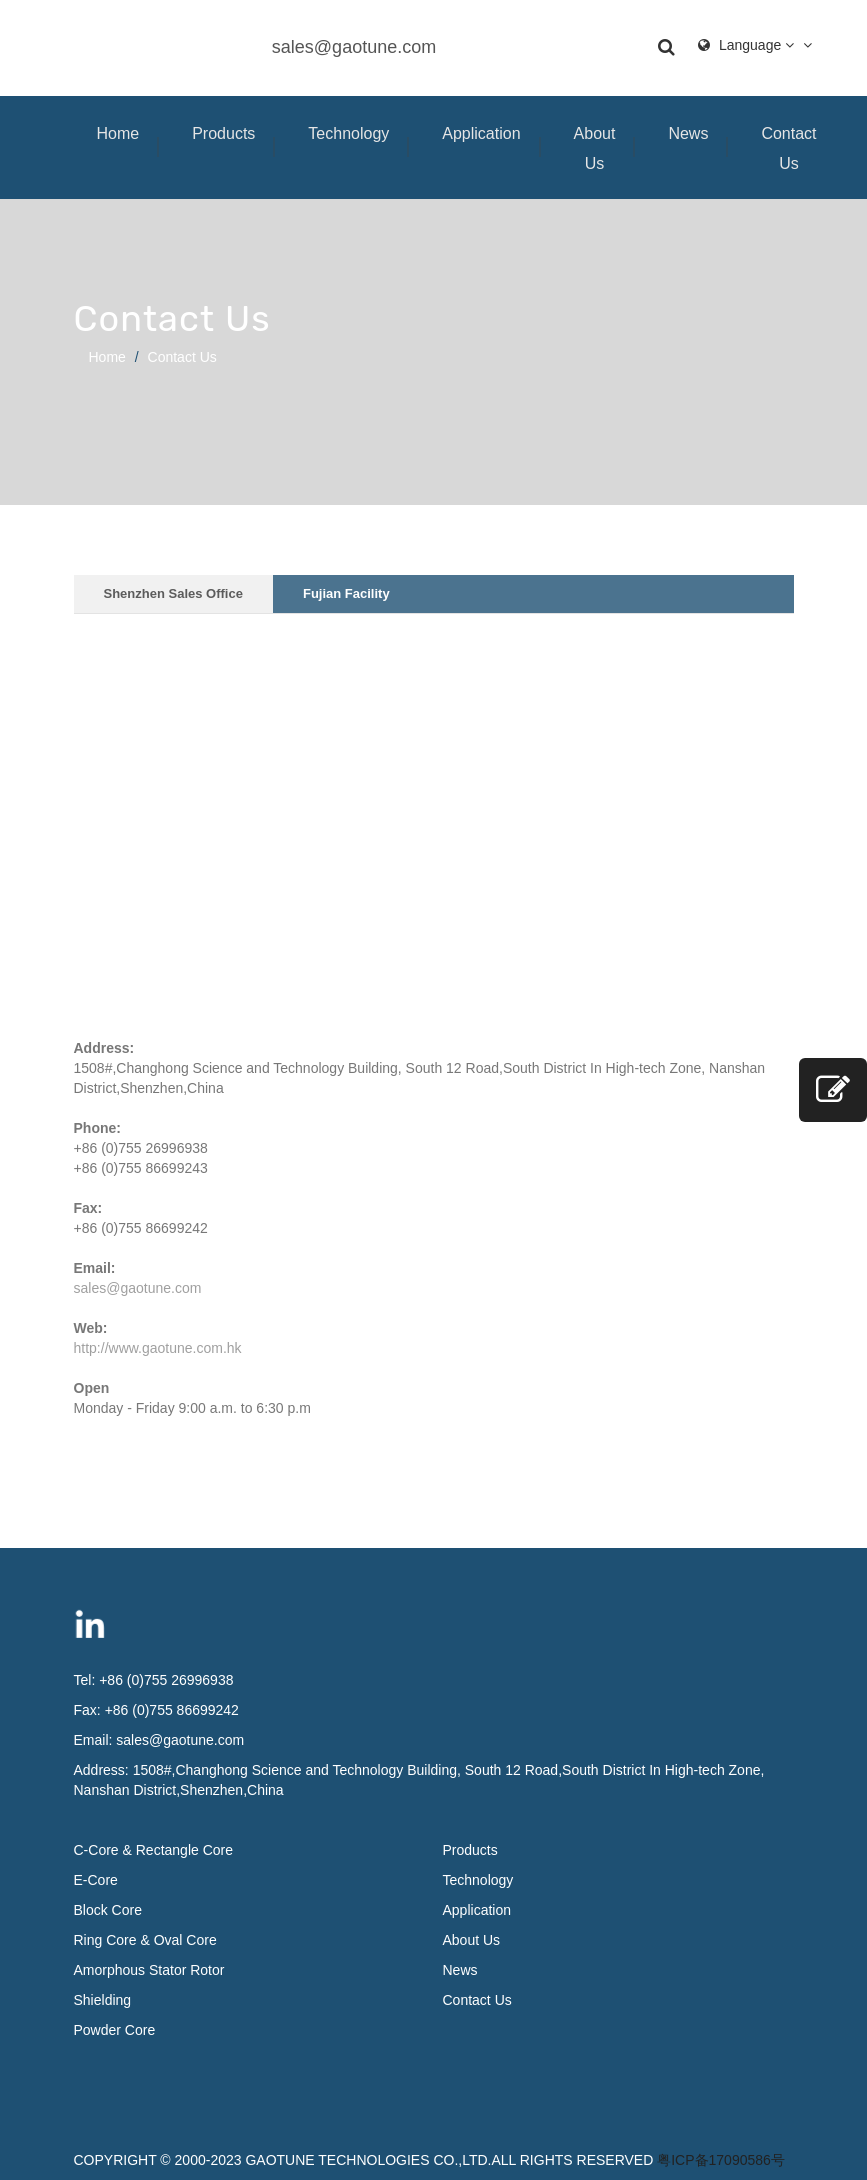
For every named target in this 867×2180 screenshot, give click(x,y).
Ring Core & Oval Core (145, 1940)
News (688, 133)
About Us (595, 148)
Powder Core (115, 2030)
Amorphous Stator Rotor (149, 1970)
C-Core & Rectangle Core (154, 1850)
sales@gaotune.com (354, 47)
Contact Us (788, 148)
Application (481, 133)
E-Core (96, 1880)
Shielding (103, 2000)
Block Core (110, 1910)
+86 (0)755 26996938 (166, 1680)
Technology (348, 133)
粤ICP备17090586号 (721, 2160)
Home (118, 133)
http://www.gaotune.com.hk (158, 1348)
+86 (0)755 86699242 (172, 1710)
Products (223, 133)
